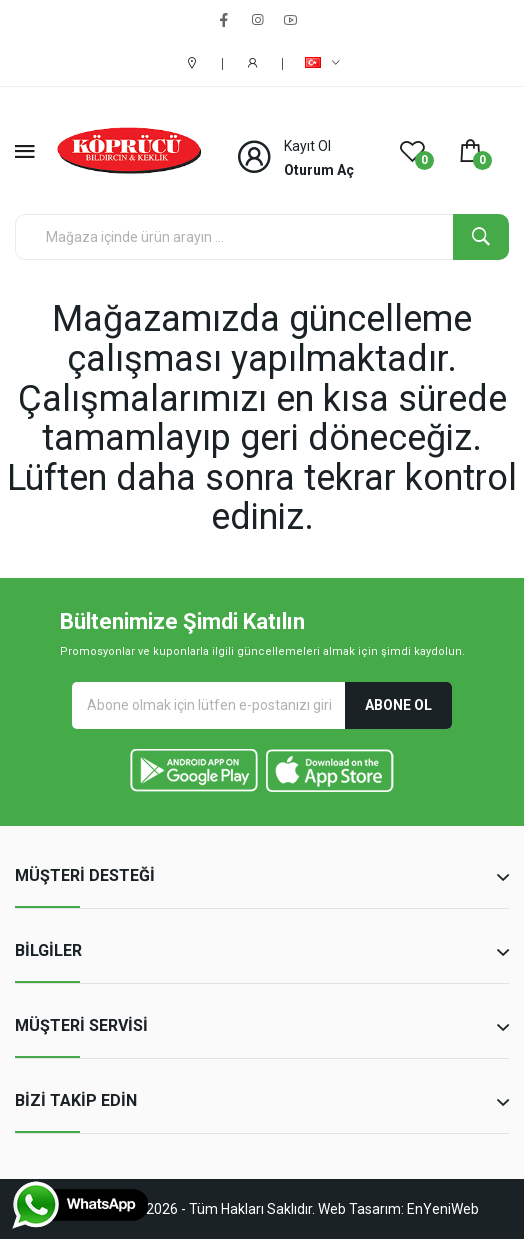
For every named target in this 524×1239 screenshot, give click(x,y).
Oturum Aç (319, 170)
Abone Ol (398, 705)
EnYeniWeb (443, 1209)
